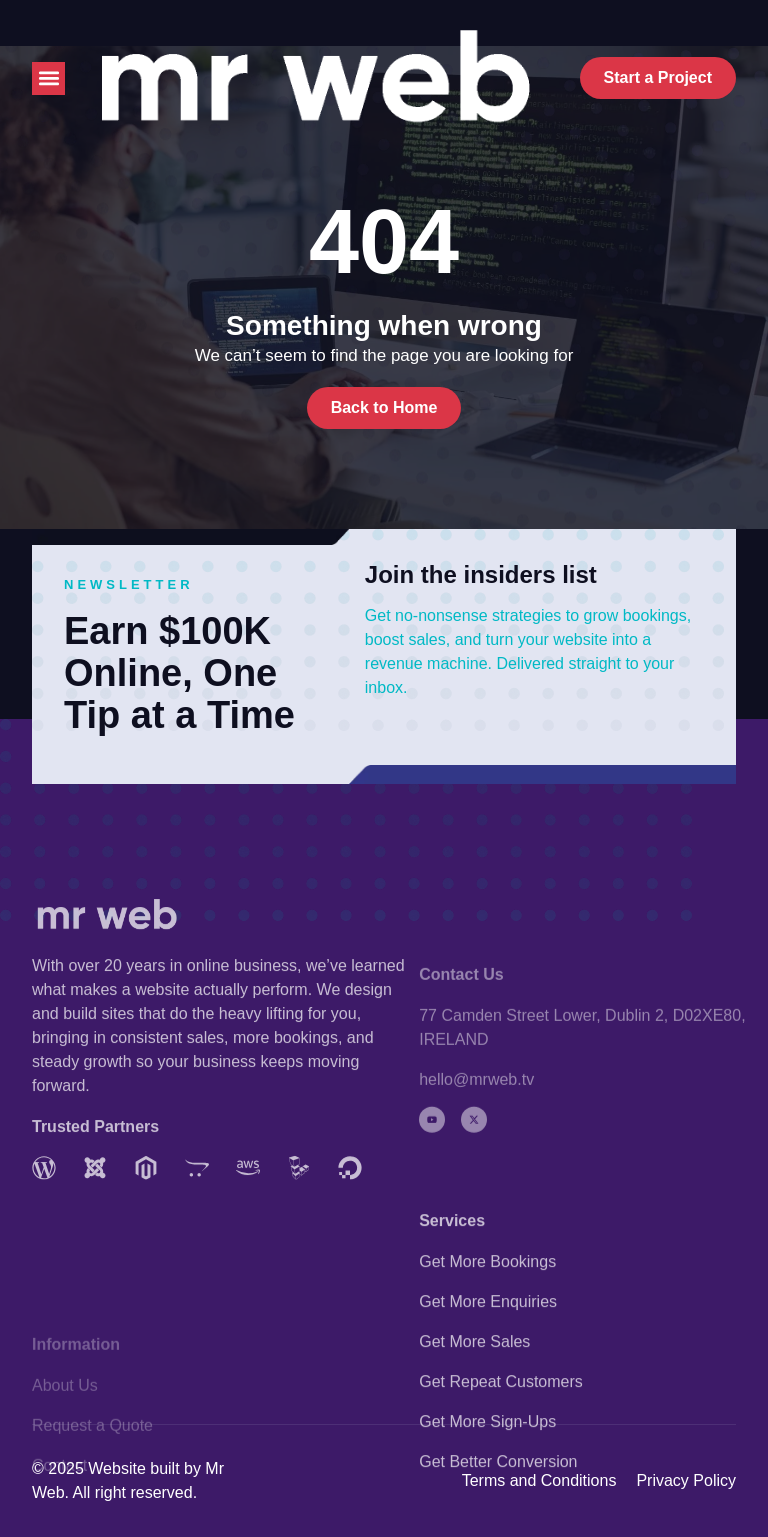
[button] (48, 78)
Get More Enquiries (488, 1407)
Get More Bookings (487, 1367)
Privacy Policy (686, 1480)
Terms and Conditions (539, 1480)
